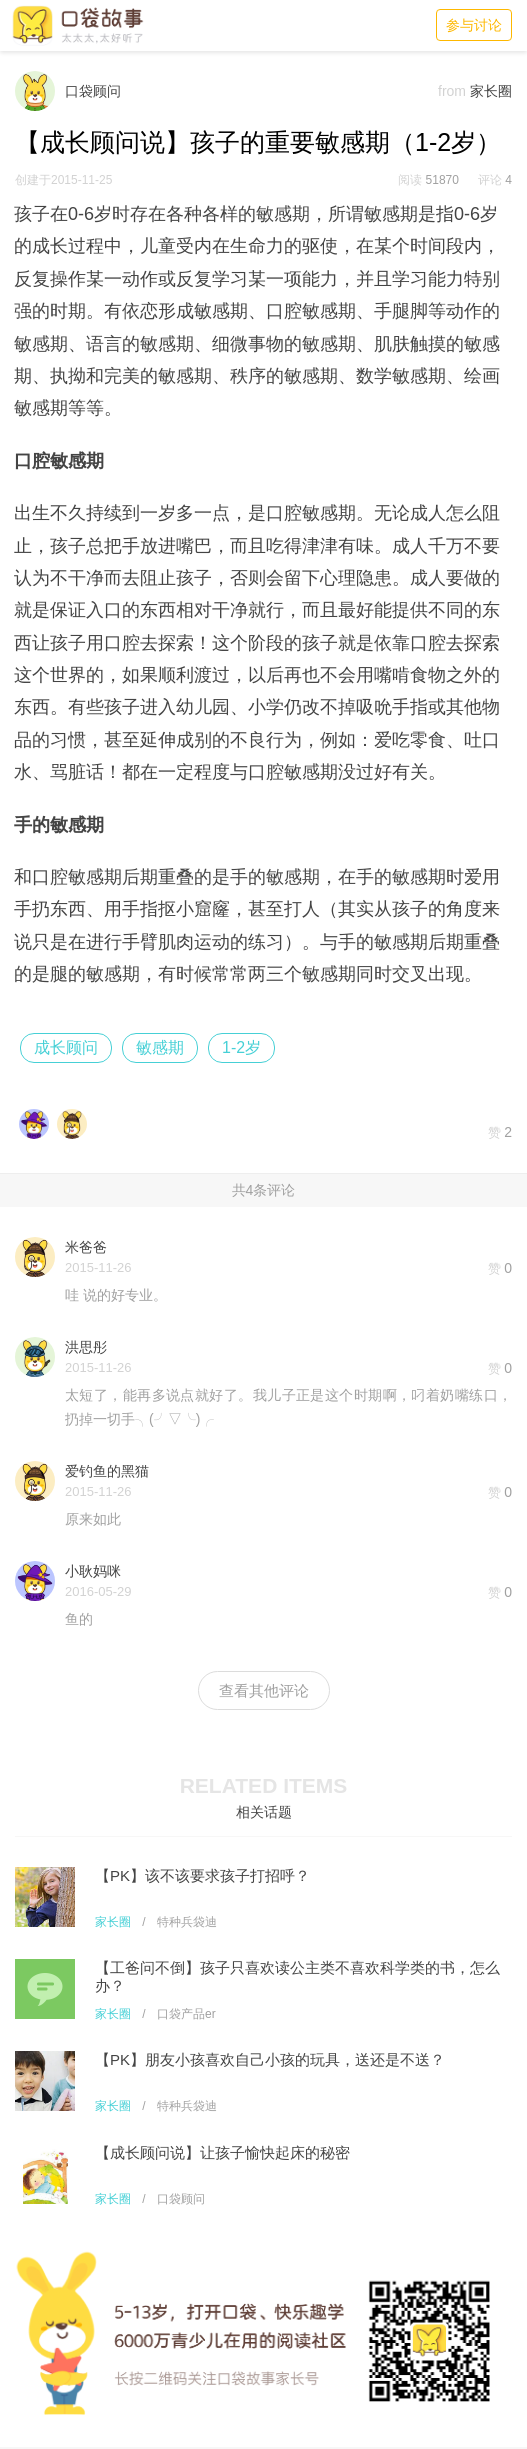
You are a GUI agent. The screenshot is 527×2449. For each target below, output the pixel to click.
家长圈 (113, 1922)
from (452, 91)
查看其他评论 (264, 1690)
